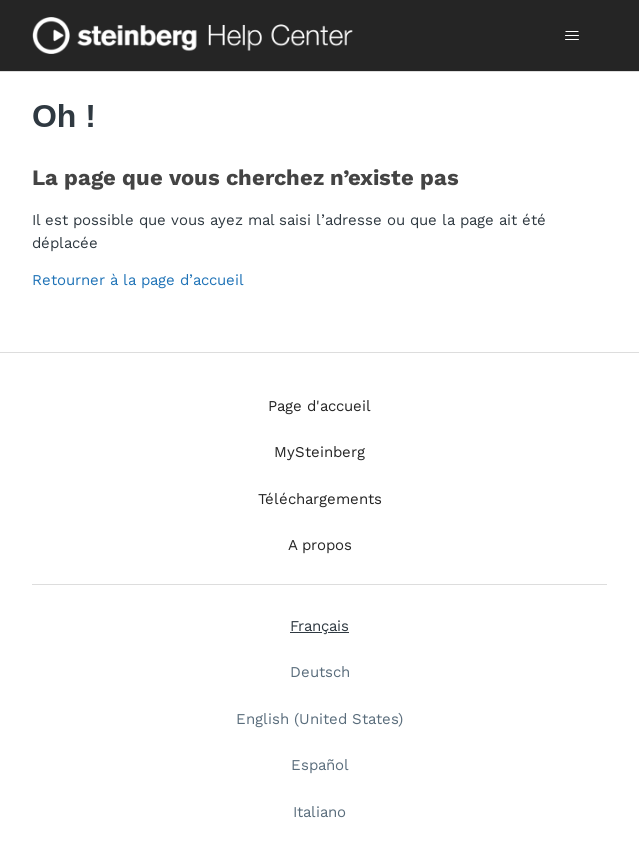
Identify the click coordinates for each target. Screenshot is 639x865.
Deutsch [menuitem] (320, 672)
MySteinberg (319, 452)
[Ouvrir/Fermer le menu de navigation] (571, 36)
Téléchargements (320, 499)
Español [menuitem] (320, 765)
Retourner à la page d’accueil (138, 280)
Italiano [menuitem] (319, 812)
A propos (320, 545)
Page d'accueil (319, 406)
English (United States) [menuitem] (319, 719)
